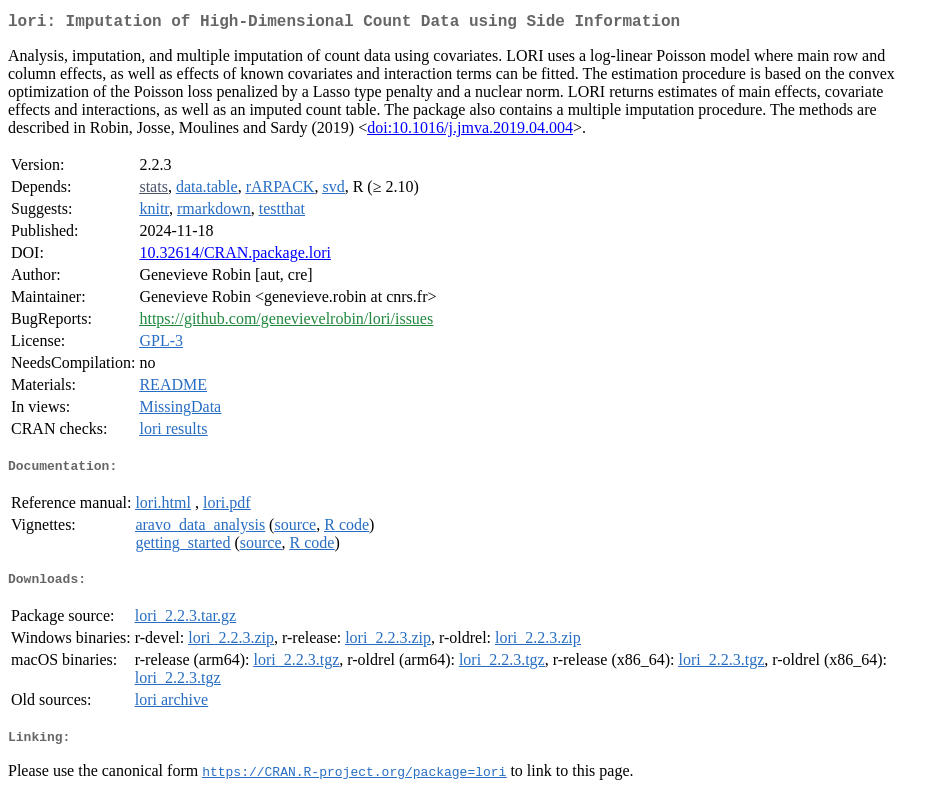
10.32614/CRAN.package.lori (235, 256)
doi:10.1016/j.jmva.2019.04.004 (470, 131)
